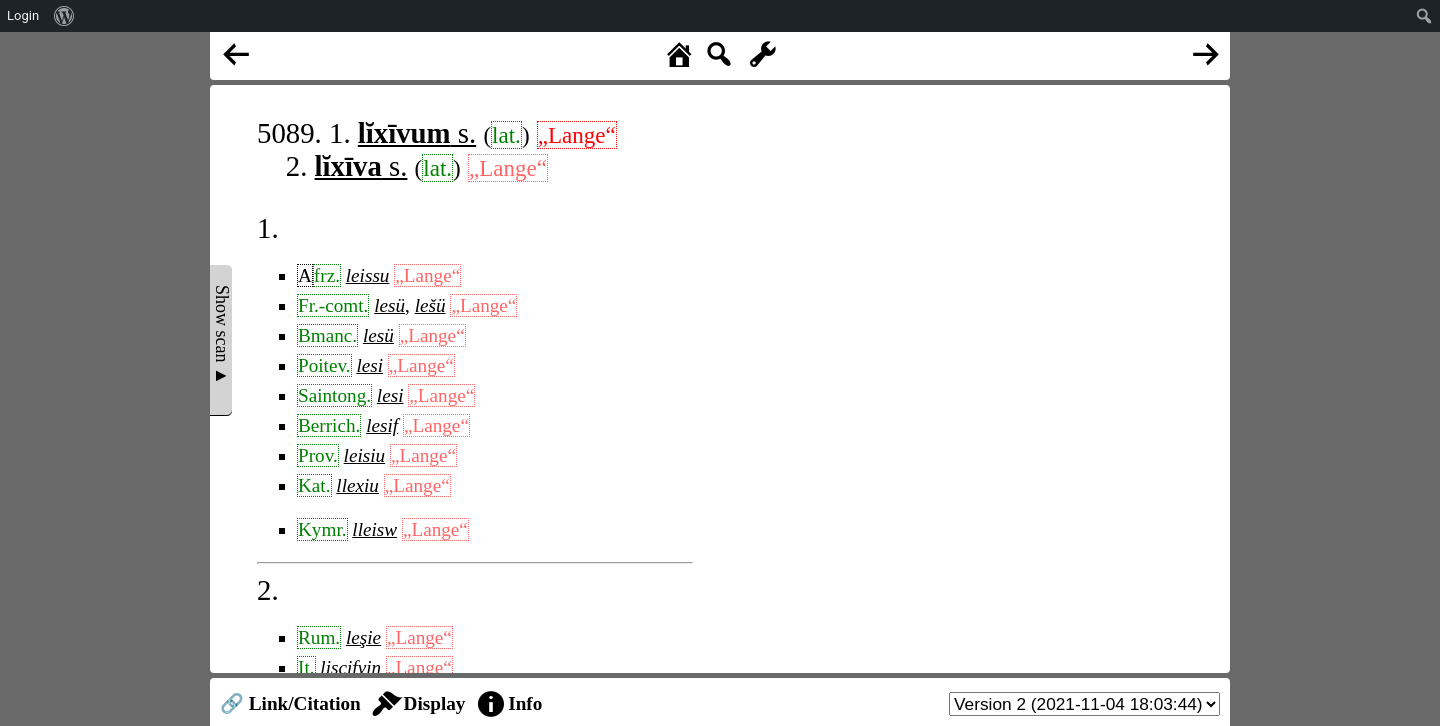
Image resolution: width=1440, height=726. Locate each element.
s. (417, 133)
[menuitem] (64, 16)
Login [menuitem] (23, 15)
